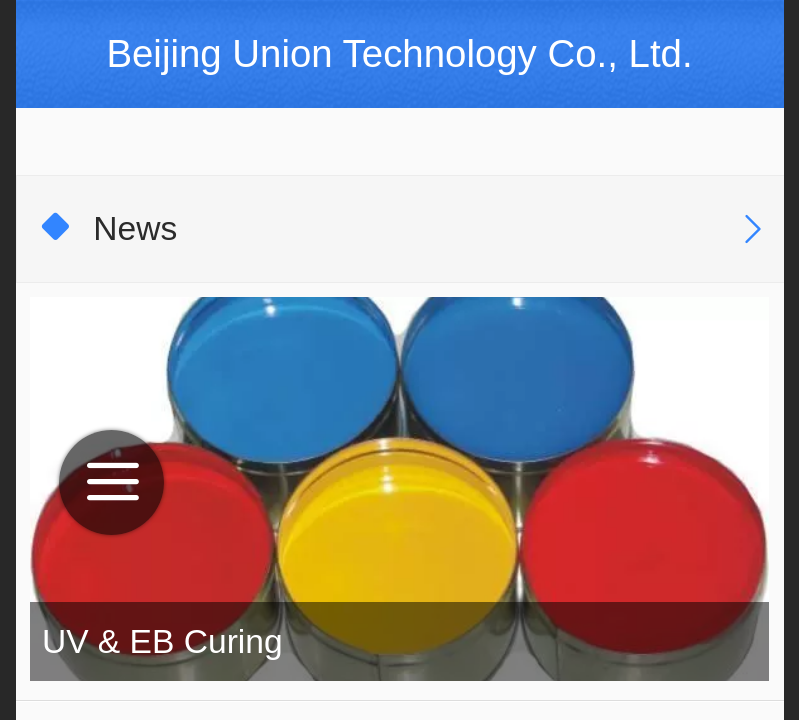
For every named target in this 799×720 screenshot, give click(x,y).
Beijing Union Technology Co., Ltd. (399, 53)
